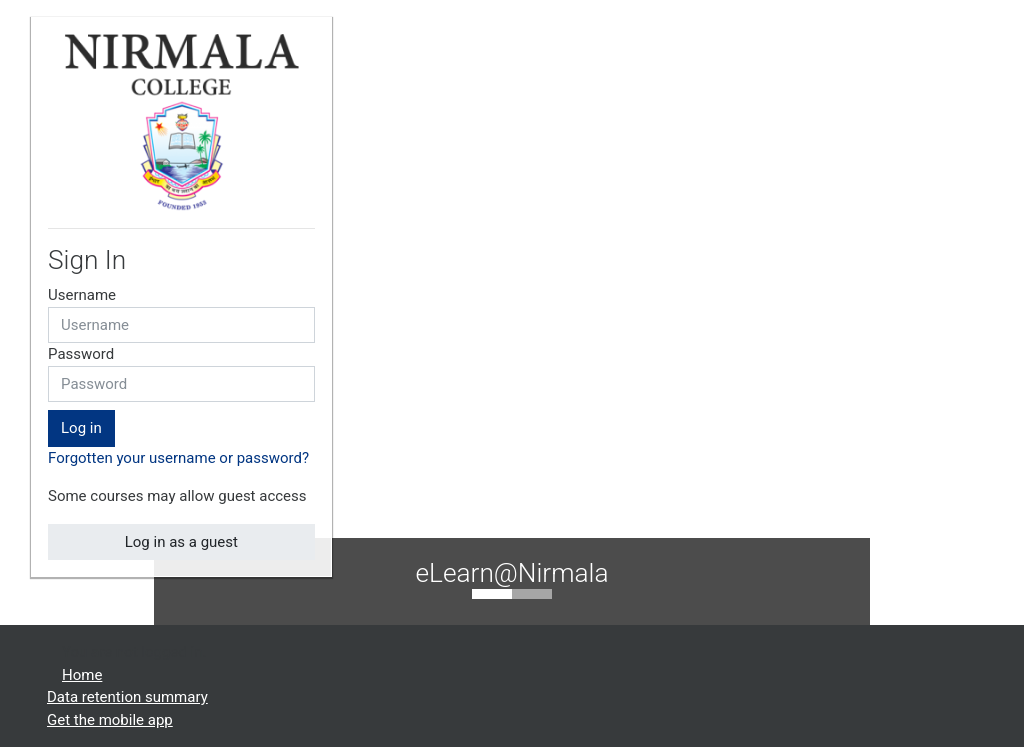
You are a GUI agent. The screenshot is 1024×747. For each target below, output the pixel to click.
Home (82, 675)
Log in (81, 428)
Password (81, 354)
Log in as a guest (181, 542)
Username (82, 295)
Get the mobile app (110, 720)
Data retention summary (127, 697)
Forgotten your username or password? (178, 458)
